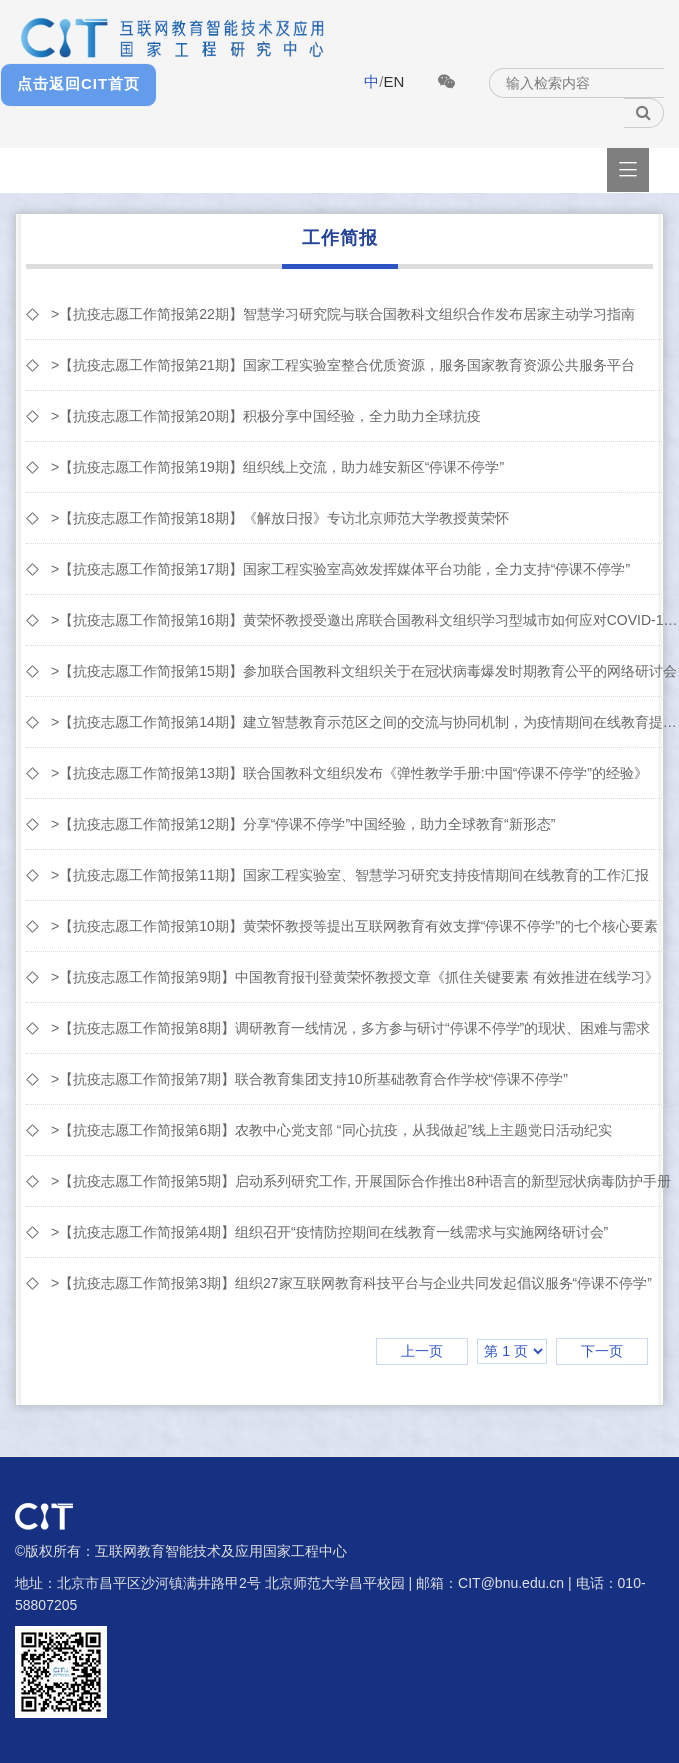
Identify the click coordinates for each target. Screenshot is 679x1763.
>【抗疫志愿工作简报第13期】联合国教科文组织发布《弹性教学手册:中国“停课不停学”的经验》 (349, 773)
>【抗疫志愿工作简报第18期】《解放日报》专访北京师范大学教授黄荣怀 (280, 518)
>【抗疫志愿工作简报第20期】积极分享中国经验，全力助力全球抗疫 (266, 416)
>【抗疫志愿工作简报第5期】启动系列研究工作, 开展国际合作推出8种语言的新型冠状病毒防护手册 (361, 1181)
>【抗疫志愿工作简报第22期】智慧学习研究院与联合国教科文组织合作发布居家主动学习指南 (343, 314)
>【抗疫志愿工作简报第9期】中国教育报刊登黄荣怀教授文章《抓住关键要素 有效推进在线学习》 (355, 977)
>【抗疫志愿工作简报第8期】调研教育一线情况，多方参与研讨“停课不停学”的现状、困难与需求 (350, 1028)
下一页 (602, 1351)
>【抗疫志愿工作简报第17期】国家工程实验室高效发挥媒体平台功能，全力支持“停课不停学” (340, 569)
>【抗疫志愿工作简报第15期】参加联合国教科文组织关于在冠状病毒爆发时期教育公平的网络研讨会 (364, 671)
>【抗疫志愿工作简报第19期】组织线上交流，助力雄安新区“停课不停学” (277, 467)
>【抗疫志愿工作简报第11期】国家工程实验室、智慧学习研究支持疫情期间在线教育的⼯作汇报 (350, 875)
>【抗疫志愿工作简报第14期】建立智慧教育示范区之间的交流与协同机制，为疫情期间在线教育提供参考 (364, 722)
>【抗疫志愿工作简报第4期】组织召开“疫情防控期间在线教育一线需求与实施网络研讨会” (329, 1232)
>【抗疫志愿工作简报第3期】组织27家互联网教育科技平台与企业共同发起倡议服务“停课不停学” (351, 1283)
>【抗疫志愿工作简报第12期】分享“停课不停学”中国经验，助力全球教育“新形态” (303, 824)
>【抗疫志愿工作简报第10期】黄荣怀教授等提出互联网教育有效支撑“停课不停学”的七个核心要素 (354, 926)
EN (393, 81)
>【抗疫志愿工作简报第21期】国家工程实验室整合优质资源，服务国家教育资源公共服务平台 (343, 365)
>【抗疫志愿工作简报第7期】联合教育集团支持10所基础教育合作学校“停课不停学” (309, 1079)
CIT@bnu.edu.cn (511, 1583)
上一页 (422, 1351)
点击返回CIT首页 (78, 83)
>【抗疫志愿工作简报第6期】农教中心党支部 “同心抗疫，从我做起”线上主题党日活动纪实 (331, 1130)
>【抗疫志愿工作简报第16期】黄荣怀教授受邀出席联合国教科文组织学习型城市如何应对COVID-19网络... (364, 620)
